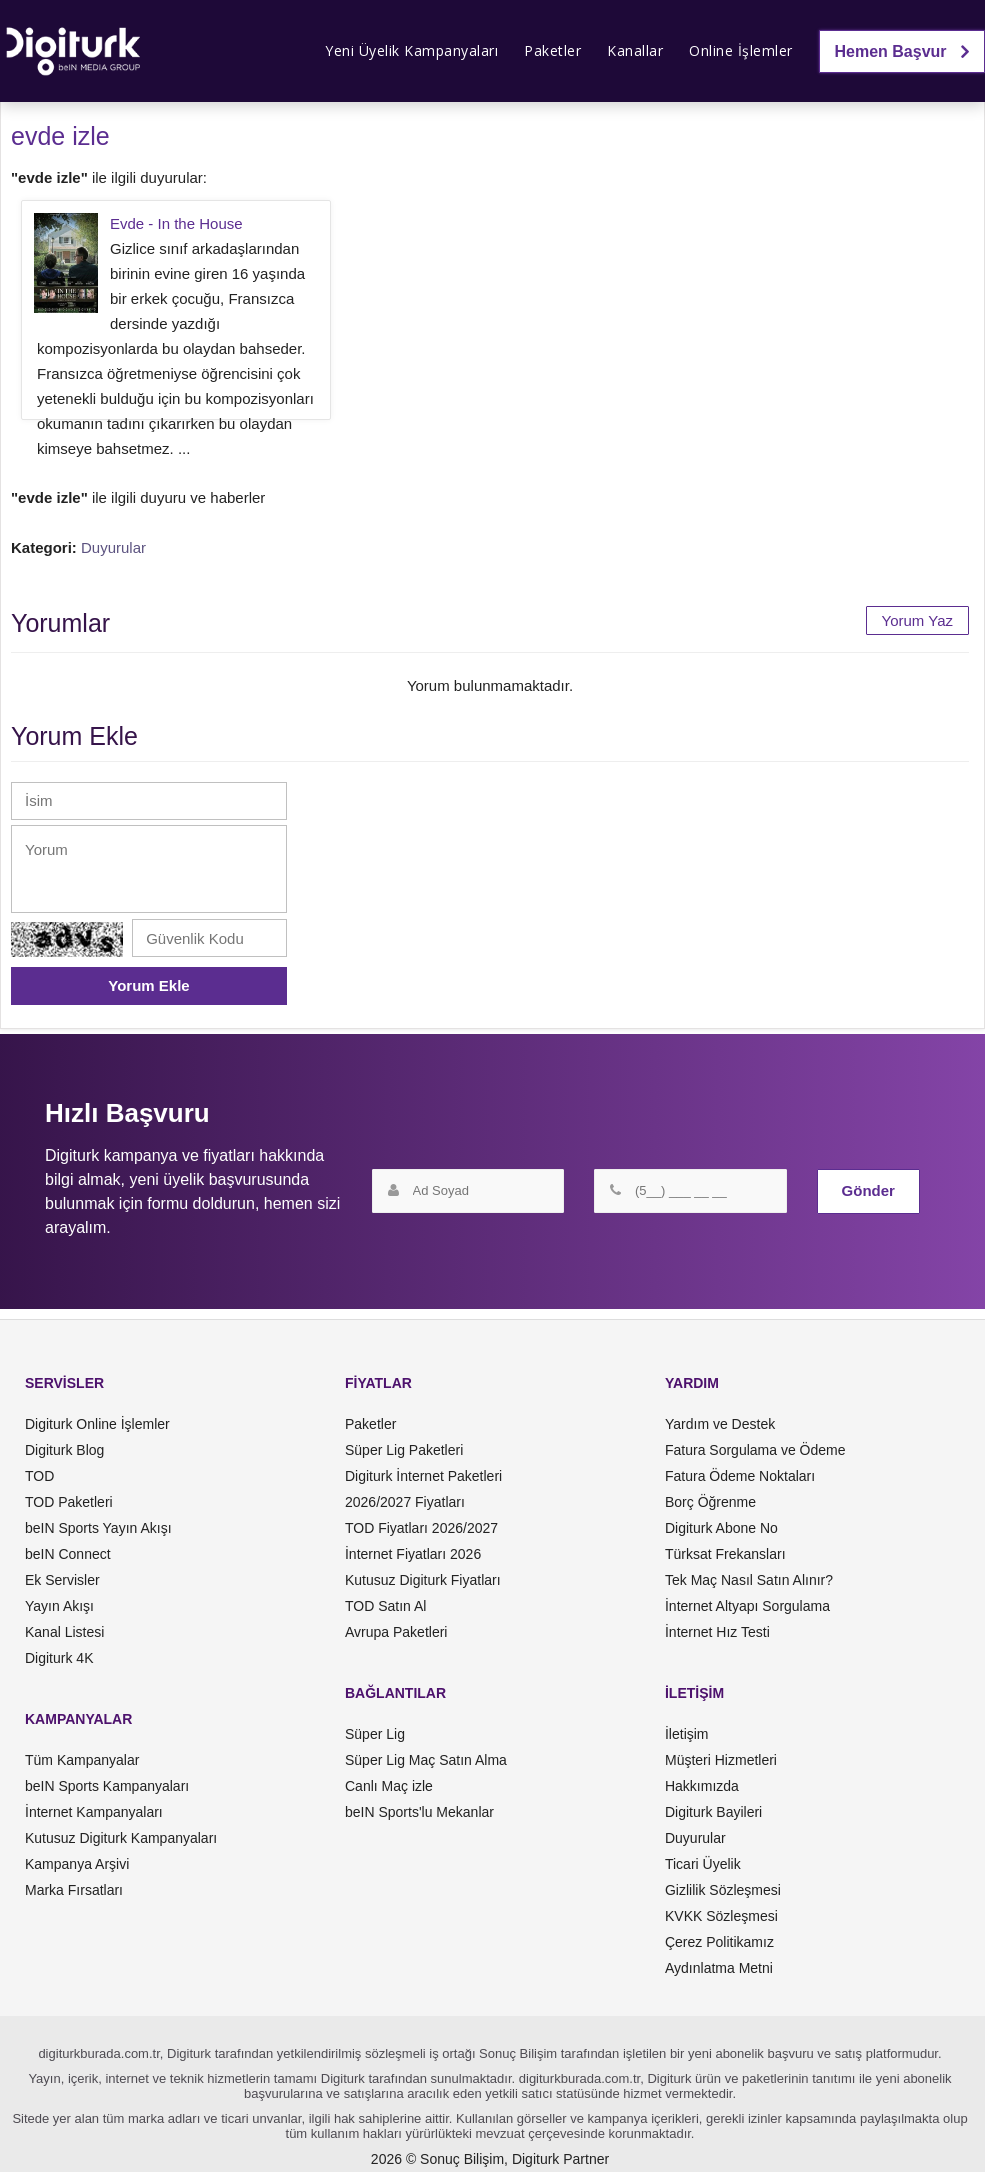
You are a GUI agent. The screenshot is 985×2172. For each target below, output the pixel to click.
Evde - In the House (176, 223)
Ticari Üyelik (703, 1864)
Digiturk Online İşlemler (97, 1424)
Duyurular (113, 547)
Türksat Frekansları (725, 1554)
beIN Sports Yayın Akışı (98, 1528)
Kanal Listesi (64, 1632)
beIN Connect (68, 1554)
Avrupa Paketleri (396, 1632)
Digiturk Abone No (721, 1528)
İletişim (687, 1734)
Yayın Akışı (59, 1606)
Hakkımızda (702, 1786)
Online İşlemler (741, 50)
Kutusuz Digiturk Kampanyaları (121, 1838)
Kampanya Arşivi (77, 1864)
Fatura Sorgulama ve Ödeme (755, 1450)
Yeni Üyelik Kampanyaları (411, 50)
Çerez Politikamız (719, 1942)
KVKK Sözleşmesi (721, 1916)
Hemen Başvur (902, 51)
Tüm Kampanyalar (82, 1760)
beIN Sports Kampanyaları (107, 1786)
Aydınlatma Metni (719, 1968)
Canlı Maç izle (389, 1786)
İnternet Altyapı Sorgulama (747, 1606)
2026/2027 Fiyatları (405, 1502)
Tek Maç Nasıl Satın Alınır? (749, 1580)
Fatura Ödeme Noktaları (740, 1476)
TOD (39, 1476)
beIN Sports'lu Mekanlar (419, 1812)
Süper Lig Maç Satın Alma (426, 1760)
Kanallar (635, 50)
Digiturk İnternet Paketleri (423, 1476)
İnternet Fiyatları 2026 (413, 1554)
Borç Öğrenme (710, 1502)
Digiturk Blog (64, 1450)
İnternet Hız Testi (717, 1632)
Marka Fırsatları (74, 1890)
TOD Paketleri (69, 1502)
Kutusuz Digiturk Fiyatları (423, 1580)
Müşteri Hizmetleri (721, 1760)
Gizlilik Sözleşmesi (723, 1890)
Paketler (552, 50)
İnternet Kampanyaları (94, 1812)
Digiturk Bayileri (713, 1812)
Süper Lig (375, 1734)
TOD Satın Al (385, 1606)
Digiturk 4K (59, 1658)
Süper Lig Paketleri (404, 1450)
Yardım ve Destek (720, 1424)
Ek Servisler (62, 1580)
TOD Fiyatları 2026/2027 (421, 1528)
